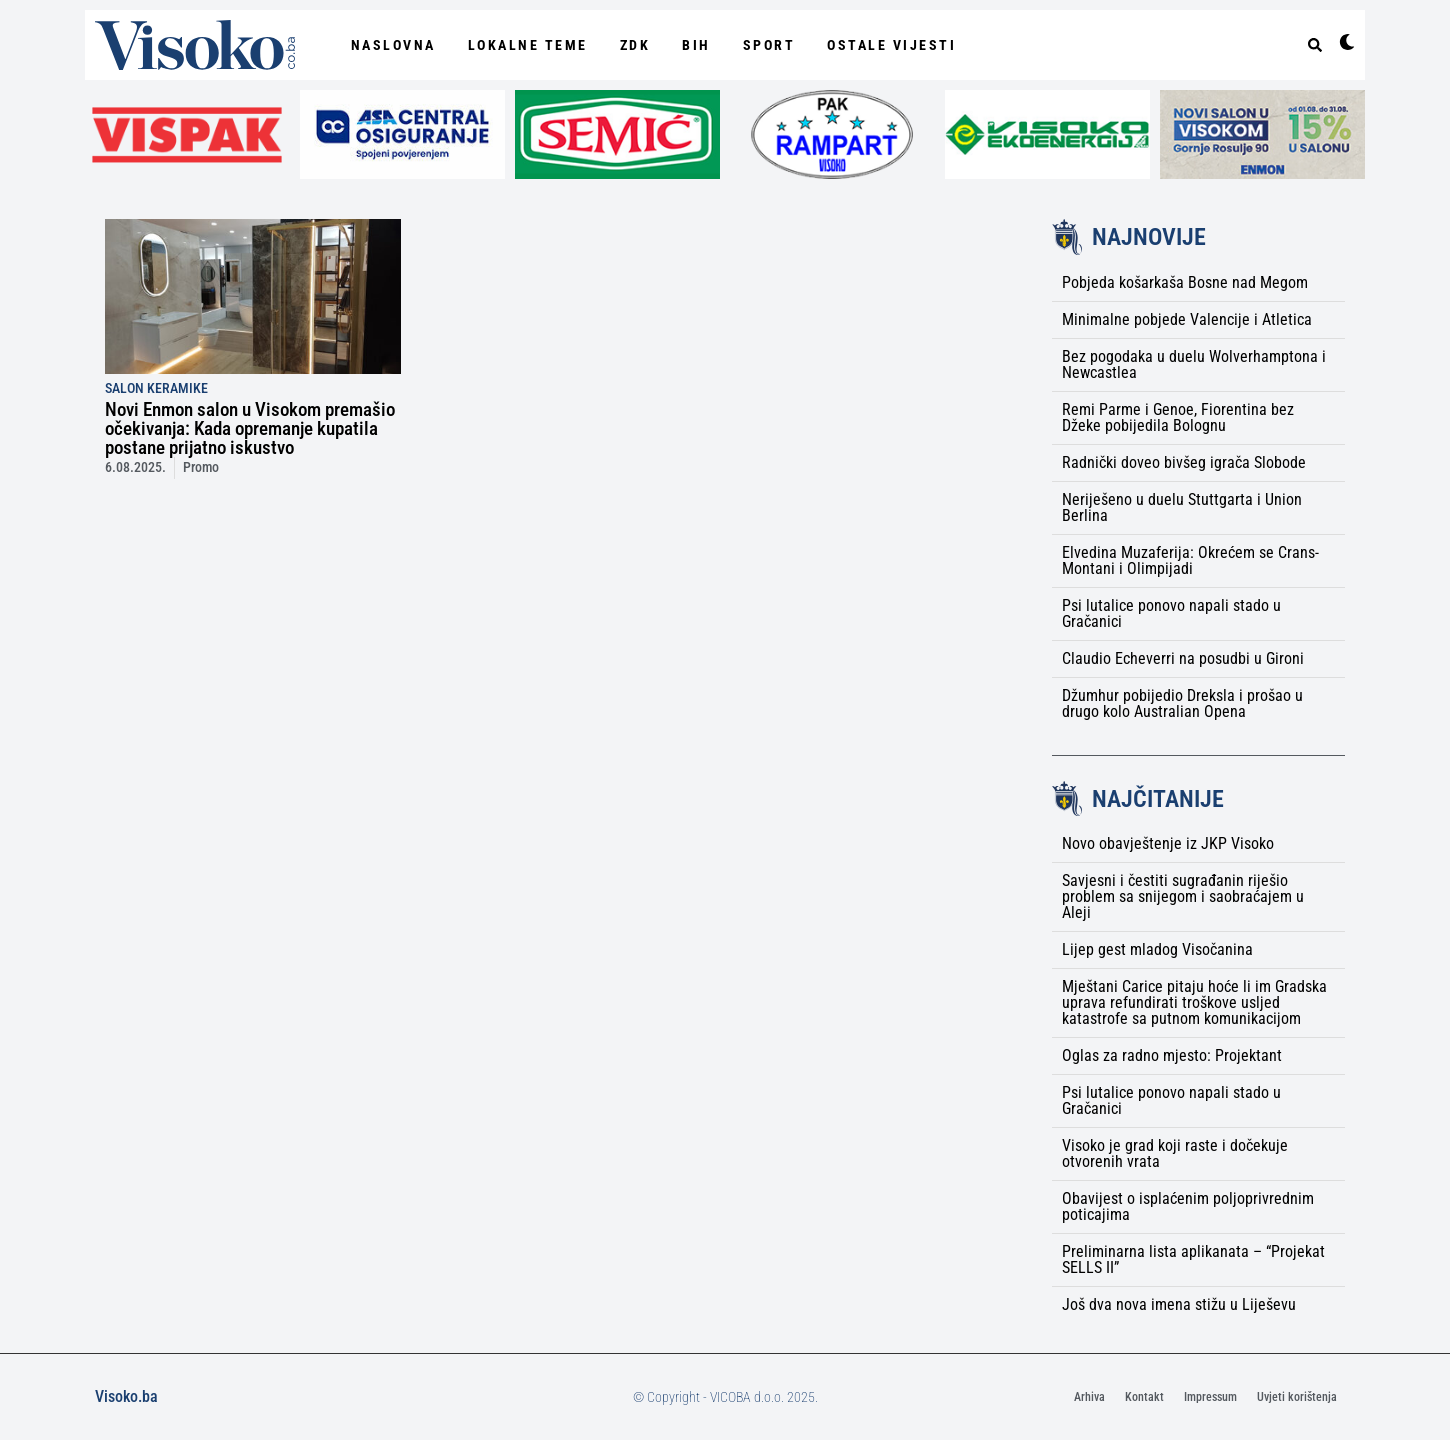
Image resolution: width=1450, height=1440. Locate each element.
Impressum (1210, 1397)
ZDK (635, 45)
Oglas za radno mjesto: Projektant (1172, 1055)
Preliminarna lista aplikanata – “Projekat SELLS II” (1193, 1259)
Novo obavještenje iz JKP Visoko (1168, 843)
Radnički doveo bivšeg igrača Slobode (1184, 462)
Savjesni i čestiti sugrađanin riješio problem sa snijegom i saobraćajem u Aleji (1183, 896)
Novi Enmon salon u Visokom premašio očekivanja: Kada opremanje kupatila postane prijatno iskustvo (250, 428)
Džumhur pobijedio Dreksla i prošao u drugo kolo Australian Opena (1182, 703)
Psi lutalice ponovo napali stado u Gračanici (1171, 613)
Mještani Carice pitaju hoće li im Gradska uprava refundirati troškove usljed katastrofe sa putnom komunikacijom (1194, 1002)
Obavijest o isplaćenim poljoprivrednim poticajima (1188, 1206)
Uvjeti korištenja (1297, 1397)
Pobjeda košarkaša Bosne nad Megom (1185, 282)
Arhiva (1089, 1397)
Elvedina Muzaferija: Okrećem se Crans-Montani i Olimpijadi (1190, 560)
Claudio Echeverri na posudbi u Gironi (1183, 658)
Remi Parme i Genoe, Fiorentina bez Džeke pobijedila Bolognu (1178, 417)
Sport (769, 45)
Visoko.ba (126, 1396)
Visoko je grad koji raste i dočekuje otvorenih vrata (1175, 1153)
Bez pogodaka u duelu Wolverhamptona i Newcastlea (1194, 364)
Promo (201, 467)
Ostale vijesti (891, 45)
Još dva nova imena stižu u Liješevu (1179, 1304)
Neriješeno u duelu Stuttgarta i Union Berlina (1182, 507)
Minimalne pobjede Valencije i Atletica (1187, 319)
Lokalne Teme (528, 45)
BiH (696, 45)
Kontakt (1144, 1397)
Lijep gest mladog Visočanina (1157, 949)
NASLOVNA (393, 45)
